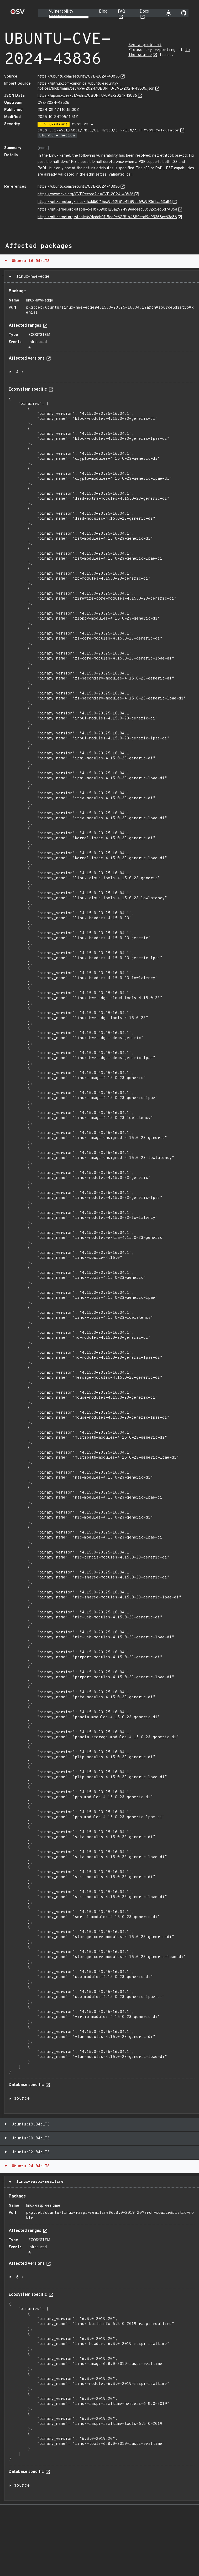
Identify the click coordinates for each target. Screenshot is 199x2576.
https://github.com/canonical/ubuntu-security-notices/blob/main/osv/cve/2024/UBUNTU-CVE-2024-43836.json (96, 86)
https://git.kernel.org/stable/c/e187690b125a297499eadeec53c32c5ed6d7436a (107, 209)
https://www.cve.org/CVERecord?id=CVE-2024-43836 (86, 194)
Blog (103, 11)
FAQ (121, 11)
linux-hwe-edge (31, 276)
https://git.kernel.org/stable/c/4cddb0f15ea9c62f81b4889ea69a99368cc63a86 (107, 217)
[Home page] (18, 13)
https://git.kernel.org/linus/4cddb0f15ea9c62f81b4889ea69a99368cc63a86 (105, 202)
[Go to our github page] (183, 13)
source (22, 2098)
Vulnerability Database (61, 14)
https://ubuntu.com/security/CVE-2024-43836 (79, 76)
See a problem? (144, 45)
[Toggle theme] (168, 13)
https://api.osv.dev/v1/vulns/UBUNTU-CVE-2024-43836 (87, 95)
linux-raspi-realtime (39, 2181)
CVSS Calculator (161, 130)
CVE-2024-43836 (53, 102)
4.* (20, 372)
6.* (20, 2277)
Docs (144, 11)
